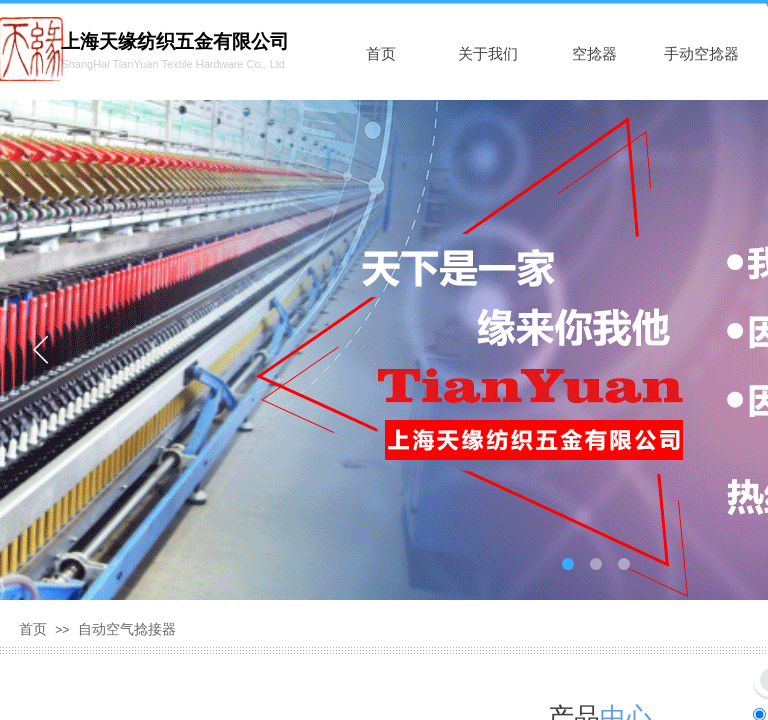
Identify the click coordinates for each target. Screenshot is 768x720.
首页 (381, 54)
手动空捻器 (701, 54)
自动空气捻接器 (127, 629)
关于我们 (488, 54)
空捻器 (594, 54)
